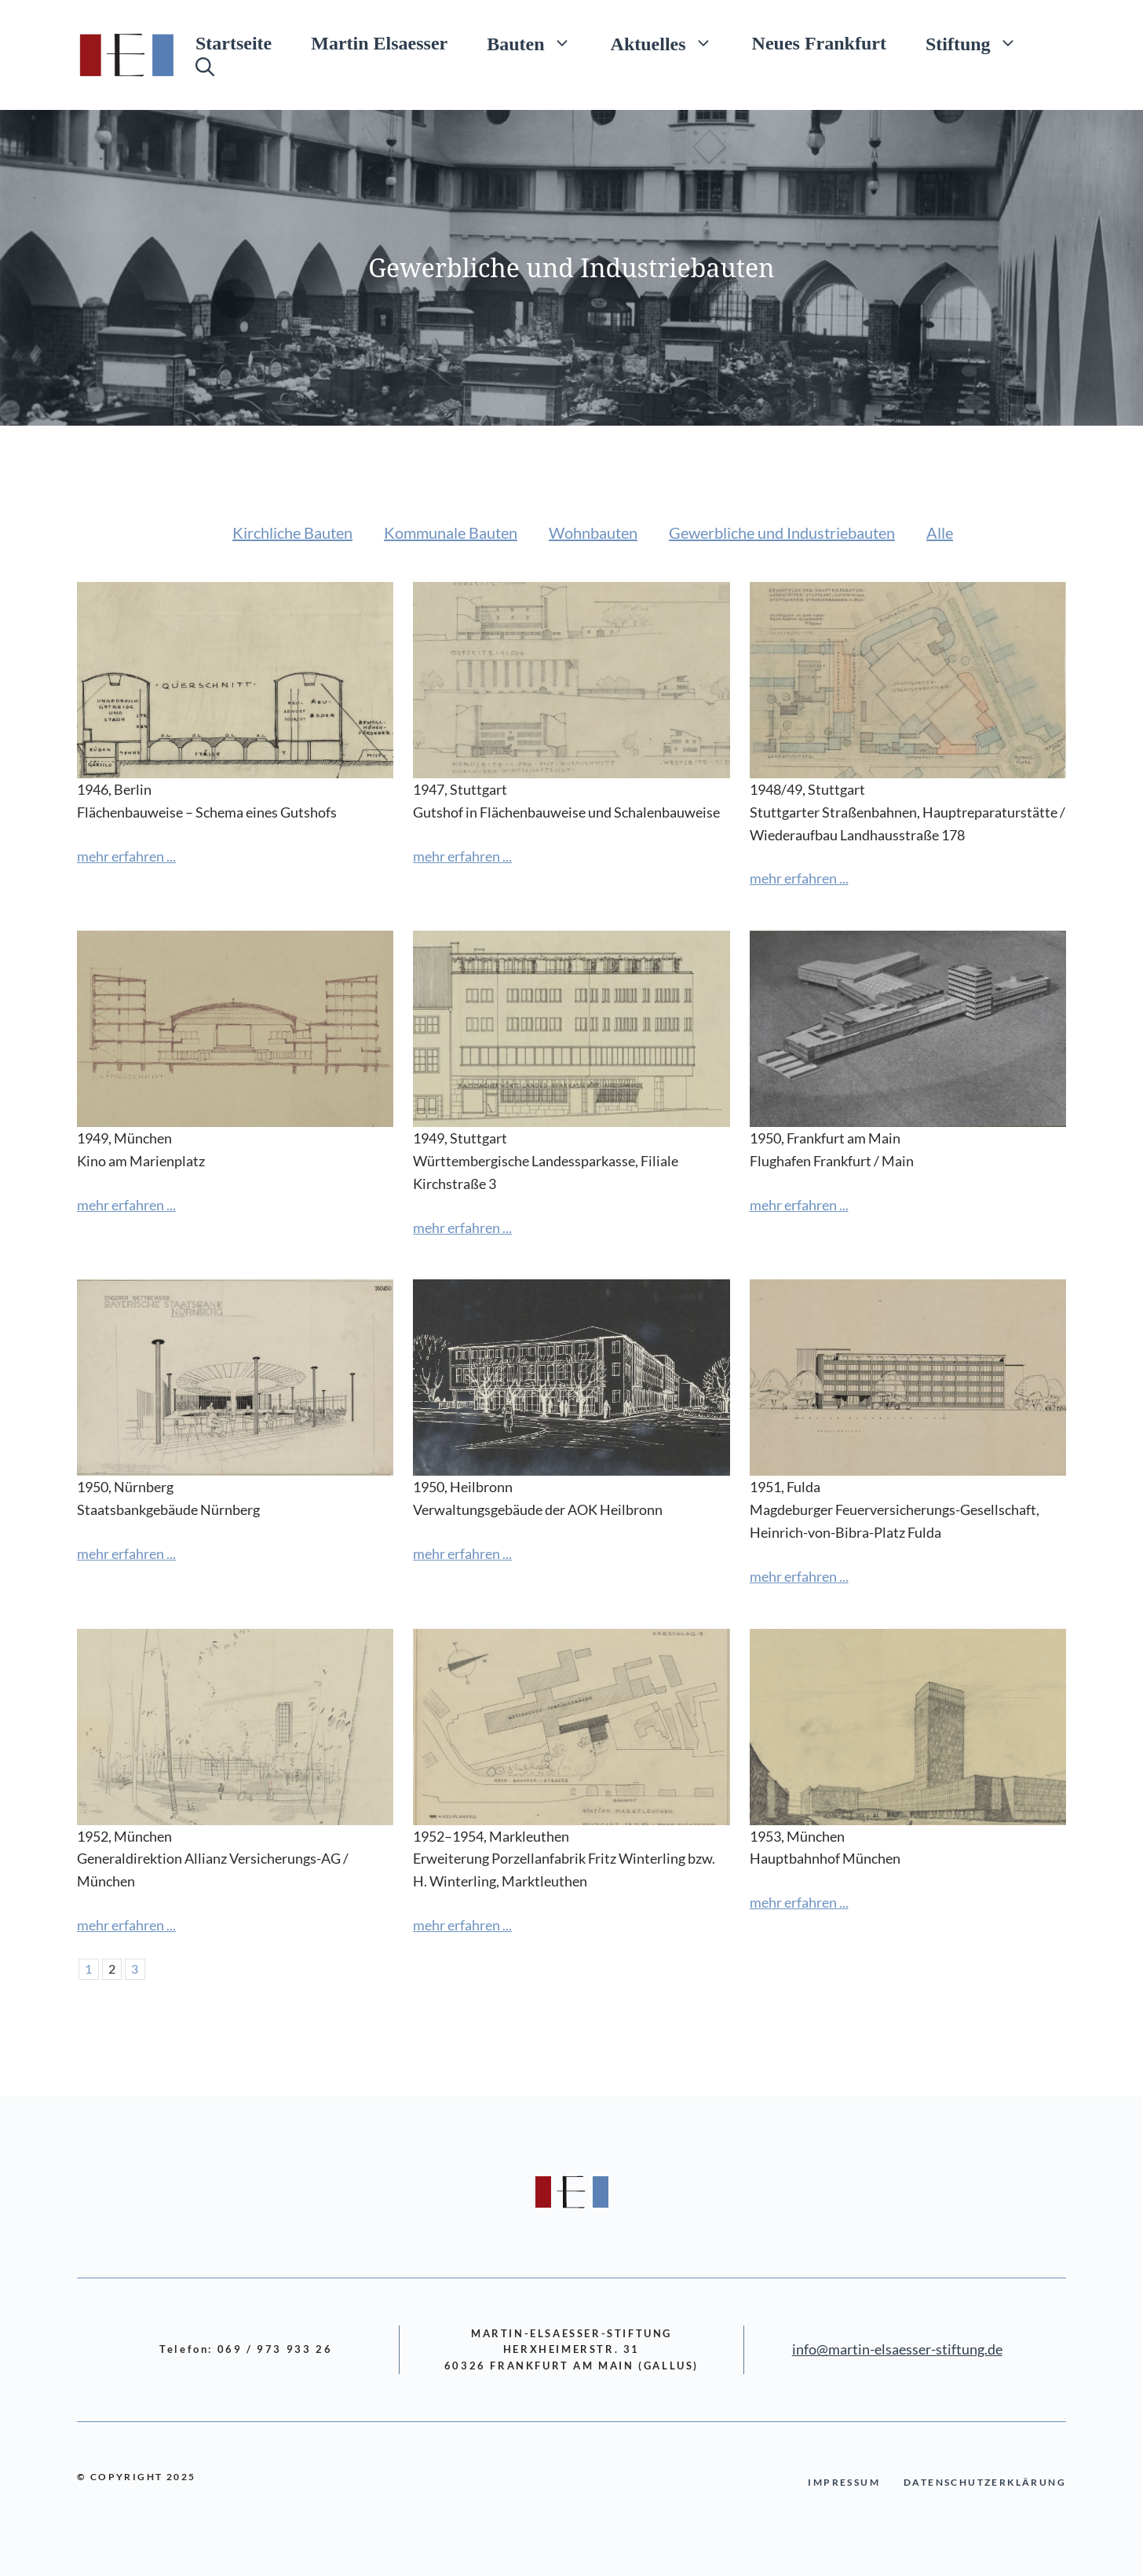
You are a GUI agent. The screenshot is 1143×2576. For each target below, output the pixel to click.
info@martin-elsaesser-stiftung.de (897, 2349)
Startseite (233, 43)
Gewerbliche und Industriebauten (782, 532)
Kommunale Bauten (450, 532)
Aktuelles (671, 43)
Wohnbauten (593, 532)
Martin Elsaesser (379, 43)
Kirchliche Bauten (292, 532)
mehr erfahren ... (126, 856)
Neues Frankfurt (819, 43)
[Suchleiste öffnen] (205, 67)
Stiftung (981, 43)
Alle (939, 532)
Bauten (538, 43)
